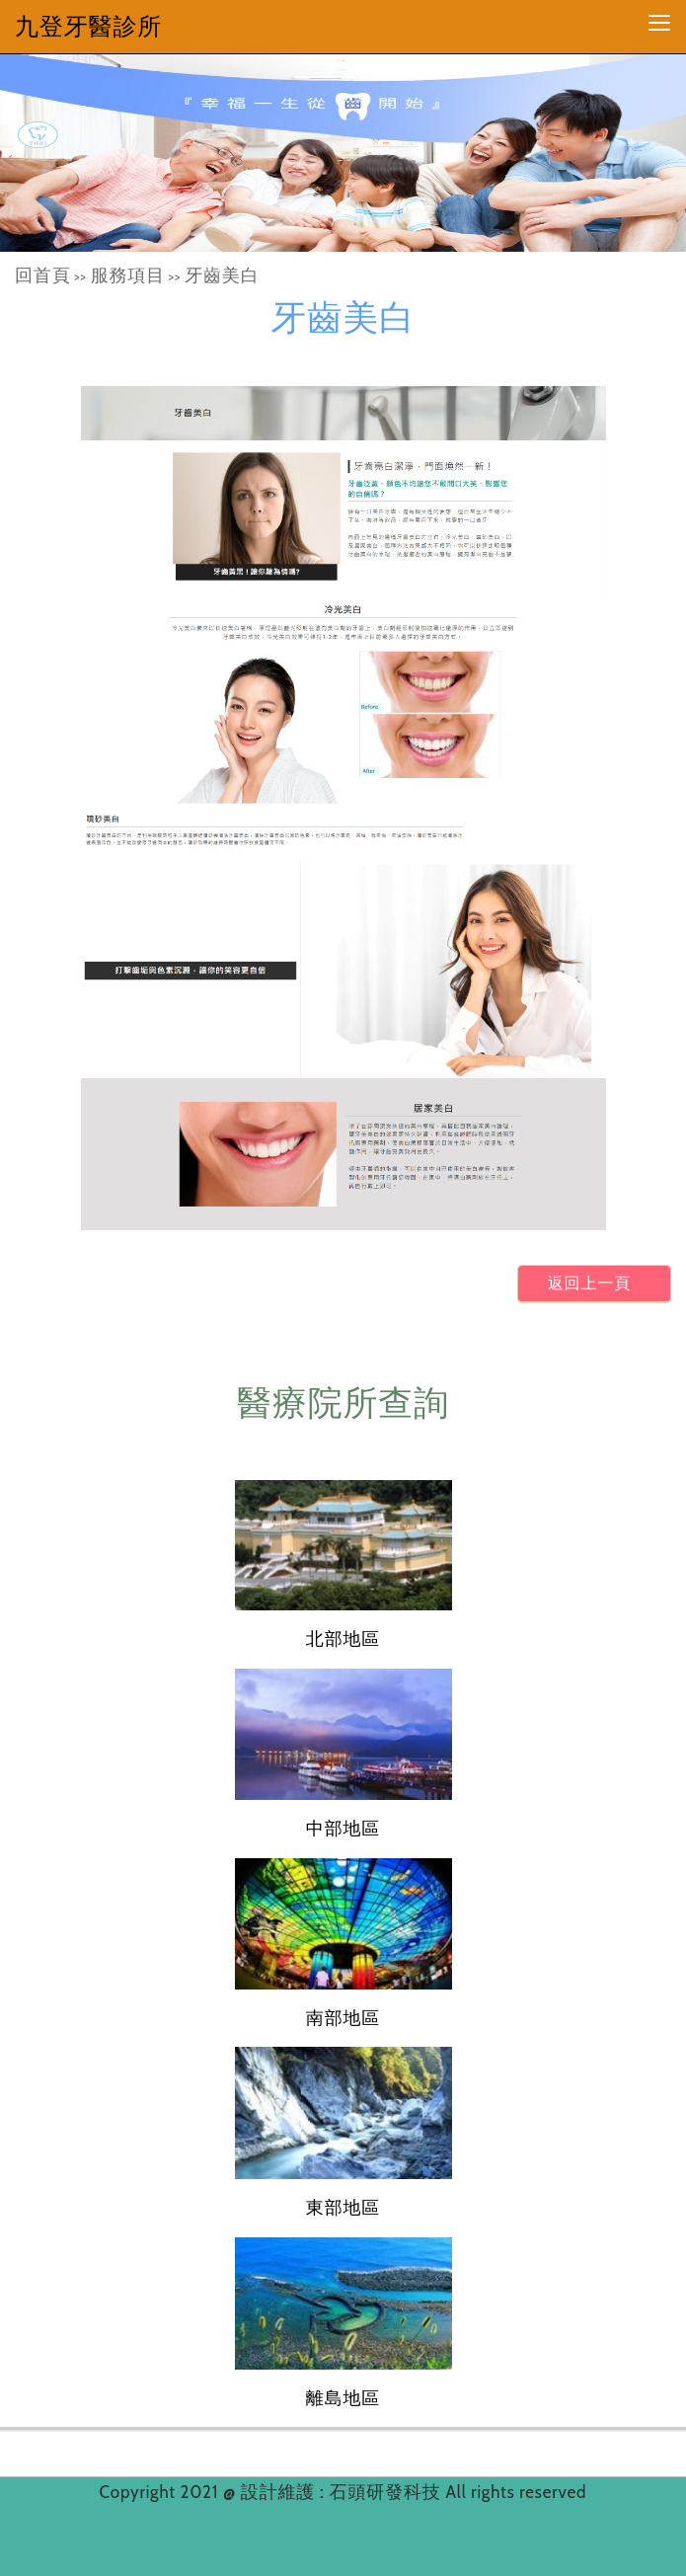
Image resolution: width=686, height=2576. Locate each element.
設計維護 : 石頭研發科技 (343, 2492)
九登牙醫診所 (88, 26)
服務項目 (128, 275)
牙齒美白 (222, 275)
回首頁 (43, 275)
